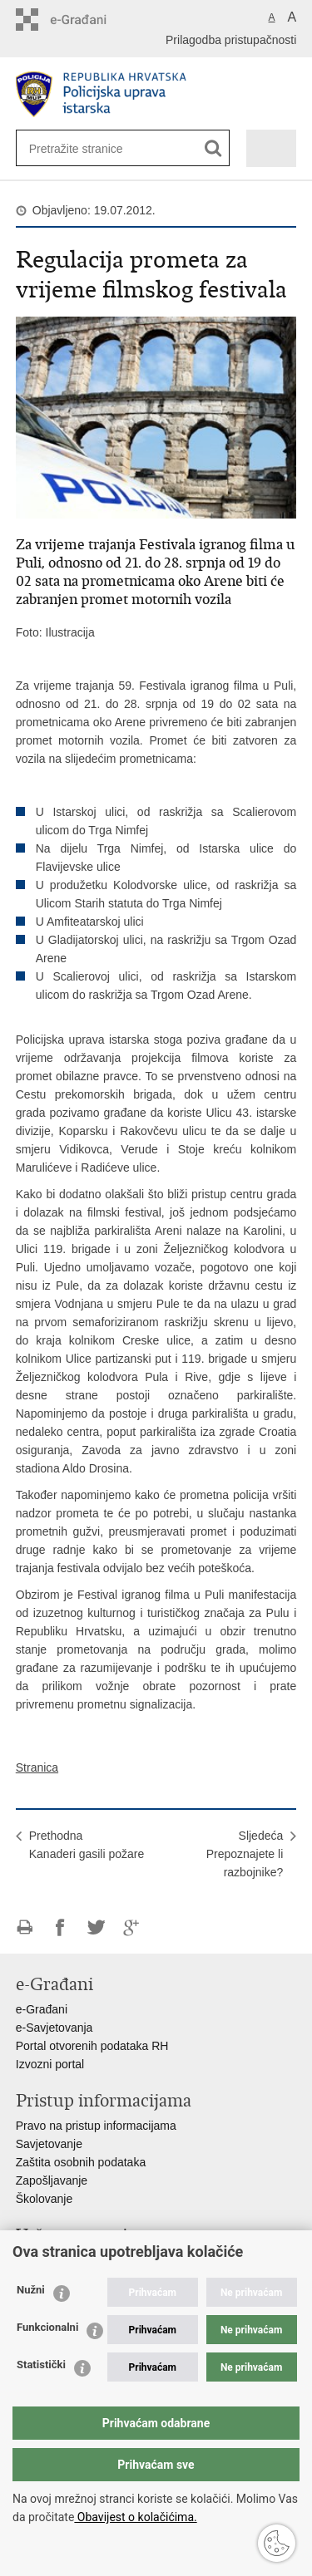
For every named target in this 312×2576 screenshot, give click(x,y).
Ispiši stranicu (24, 1927)
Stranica (37, 1767)
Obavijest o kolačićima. (135, 2517)
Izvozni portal (50, 2064)
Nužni (31, 2289)
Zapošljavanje (51, 2180)
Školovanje (44, 2198)
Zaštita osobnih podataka (81, 2162)
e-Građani (41, 2009)
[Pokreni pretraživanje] (213, 148)
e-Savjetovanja (54, 2027)
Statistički (41, 2364)
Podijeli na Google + (132, 1927)
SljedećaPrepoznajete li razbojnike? (245, 1854)
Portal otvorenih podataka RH (92, 2045)
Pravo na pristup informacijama (96, 2125)
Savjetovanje (49, 2144)
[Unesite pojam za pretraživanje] (83, 148)
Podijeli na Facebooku (60, 1927)
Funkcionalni (47, 2327)
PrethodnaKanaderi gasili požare (87, 1845)
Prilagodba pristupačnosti (231, 40)
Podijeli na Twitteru (96, 1927)
